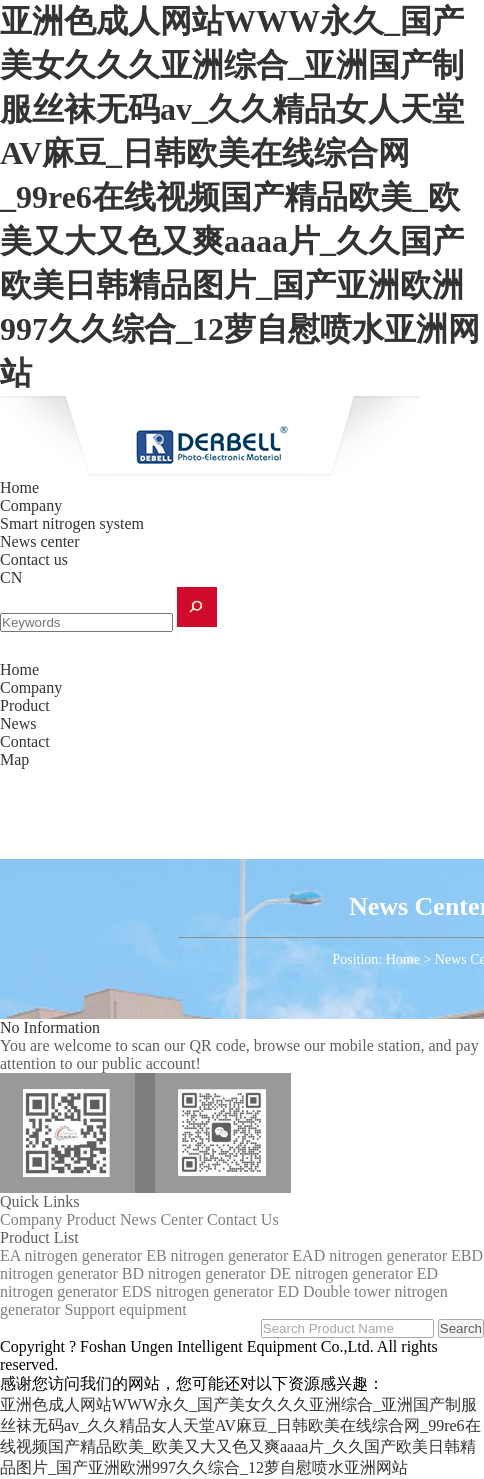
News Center (161, 1219)
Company (31, 505)
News (18, 723)
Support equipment (125, 1309)
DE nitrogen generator (341, 1273)
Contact (25, 741)
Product (25, 705)
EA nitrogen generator (71, 1255)
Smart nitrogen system (72, 523)
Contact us (34, 559)
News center (40, 541)
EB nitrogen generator (217, 1255)
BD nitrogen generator (194, 1273)
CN (11, 577)
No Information (50, 1027)
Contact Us (243, 1219)
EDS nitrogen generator (198, 1291)
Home (19, 487)
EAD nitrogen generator (369, 1255)
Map (14, 759)
